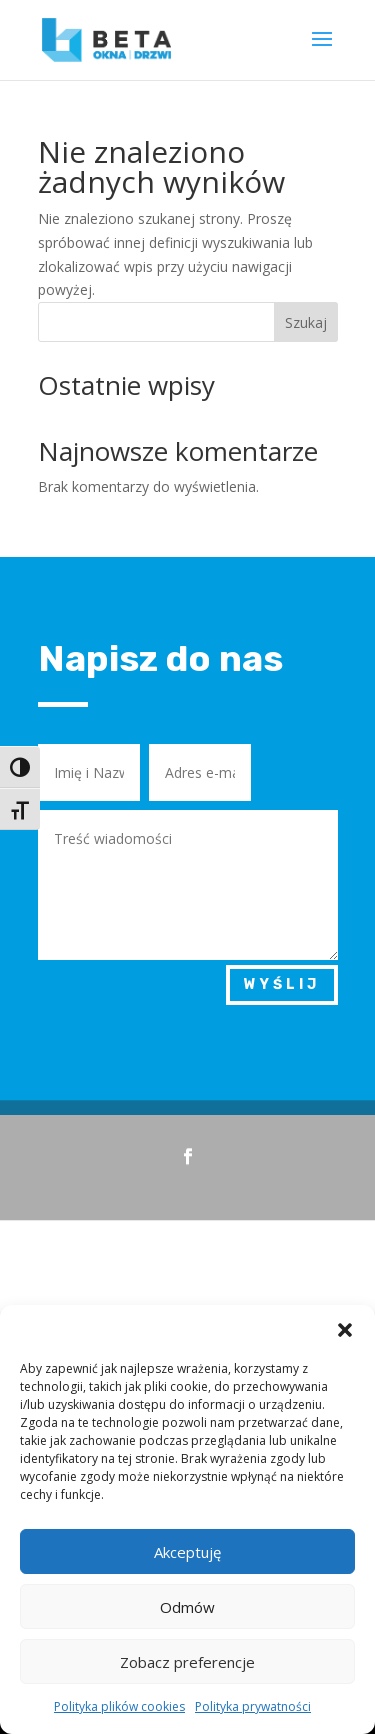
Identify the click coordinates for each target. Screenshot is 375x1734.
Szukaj (306, 322)
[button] (345, 1330)
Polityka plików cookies (119, 1706)
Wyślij (282, 984)
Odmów (187, 1607)
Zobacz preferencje (187, 1662)
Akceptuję (187, 1552)
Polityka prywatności (253, 1706)
